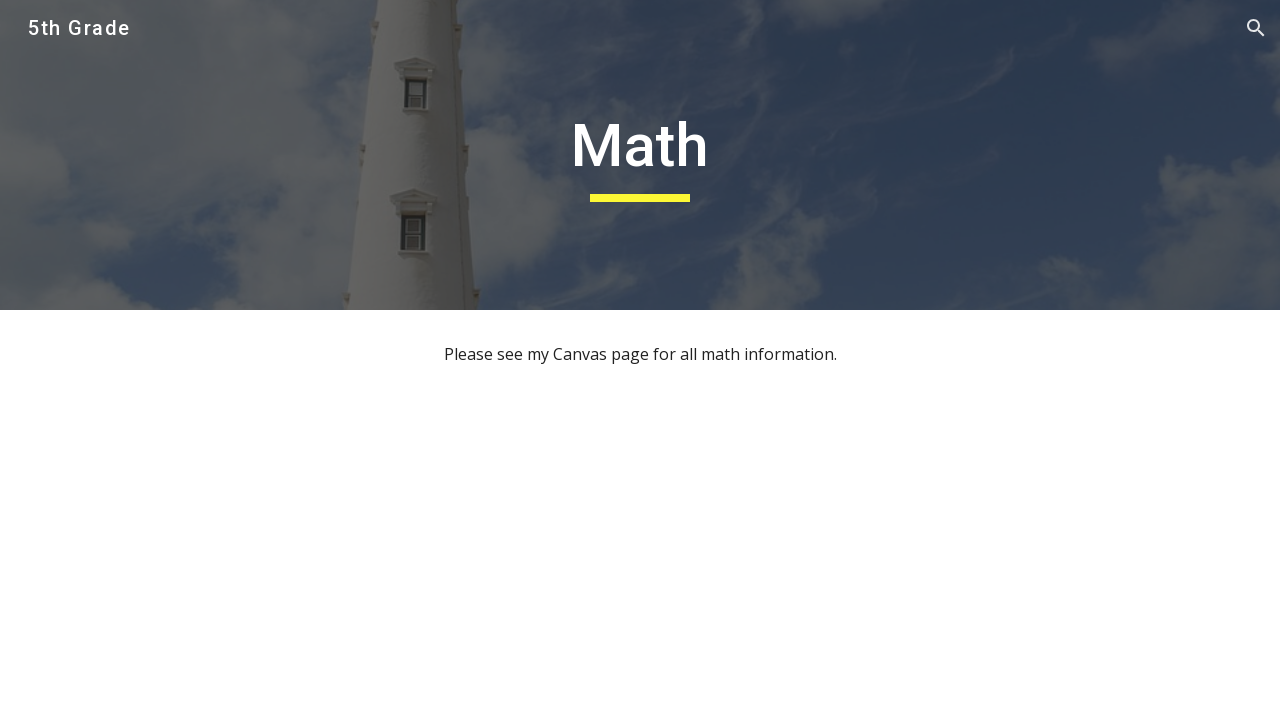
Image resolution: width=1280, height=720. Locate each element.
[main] (640, 155)
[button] (1256, 28)
